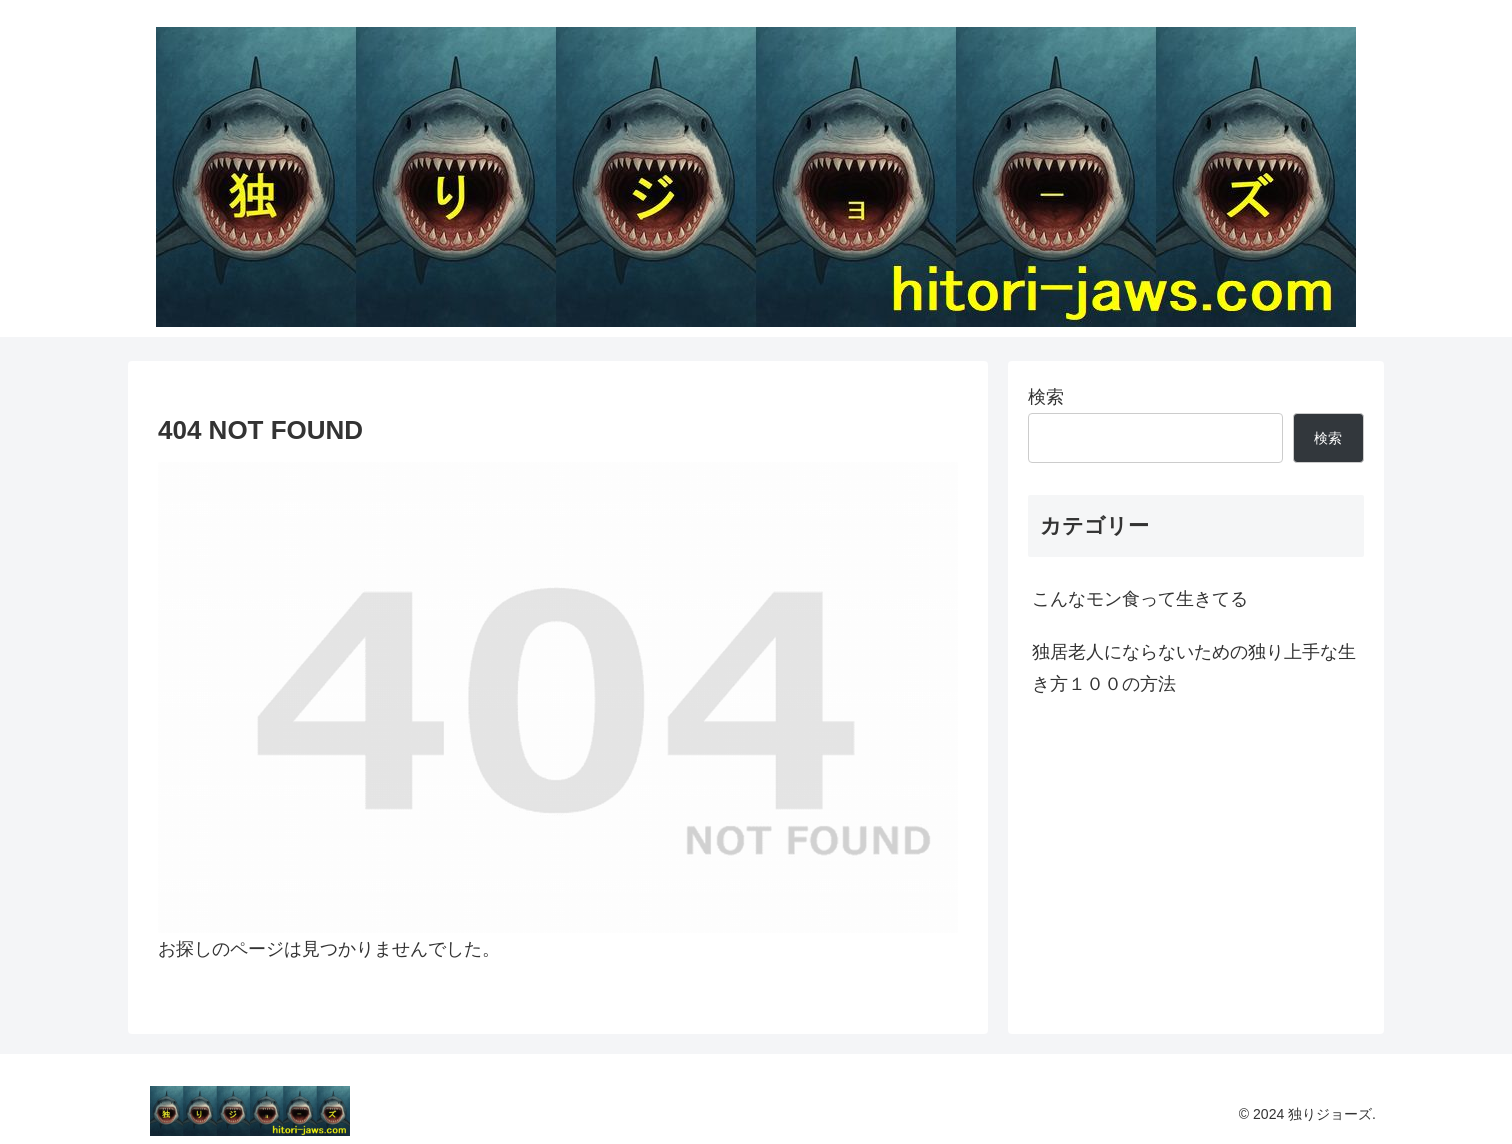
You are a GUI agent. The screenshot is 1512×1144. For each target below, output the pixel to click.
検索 (1046, 397)
